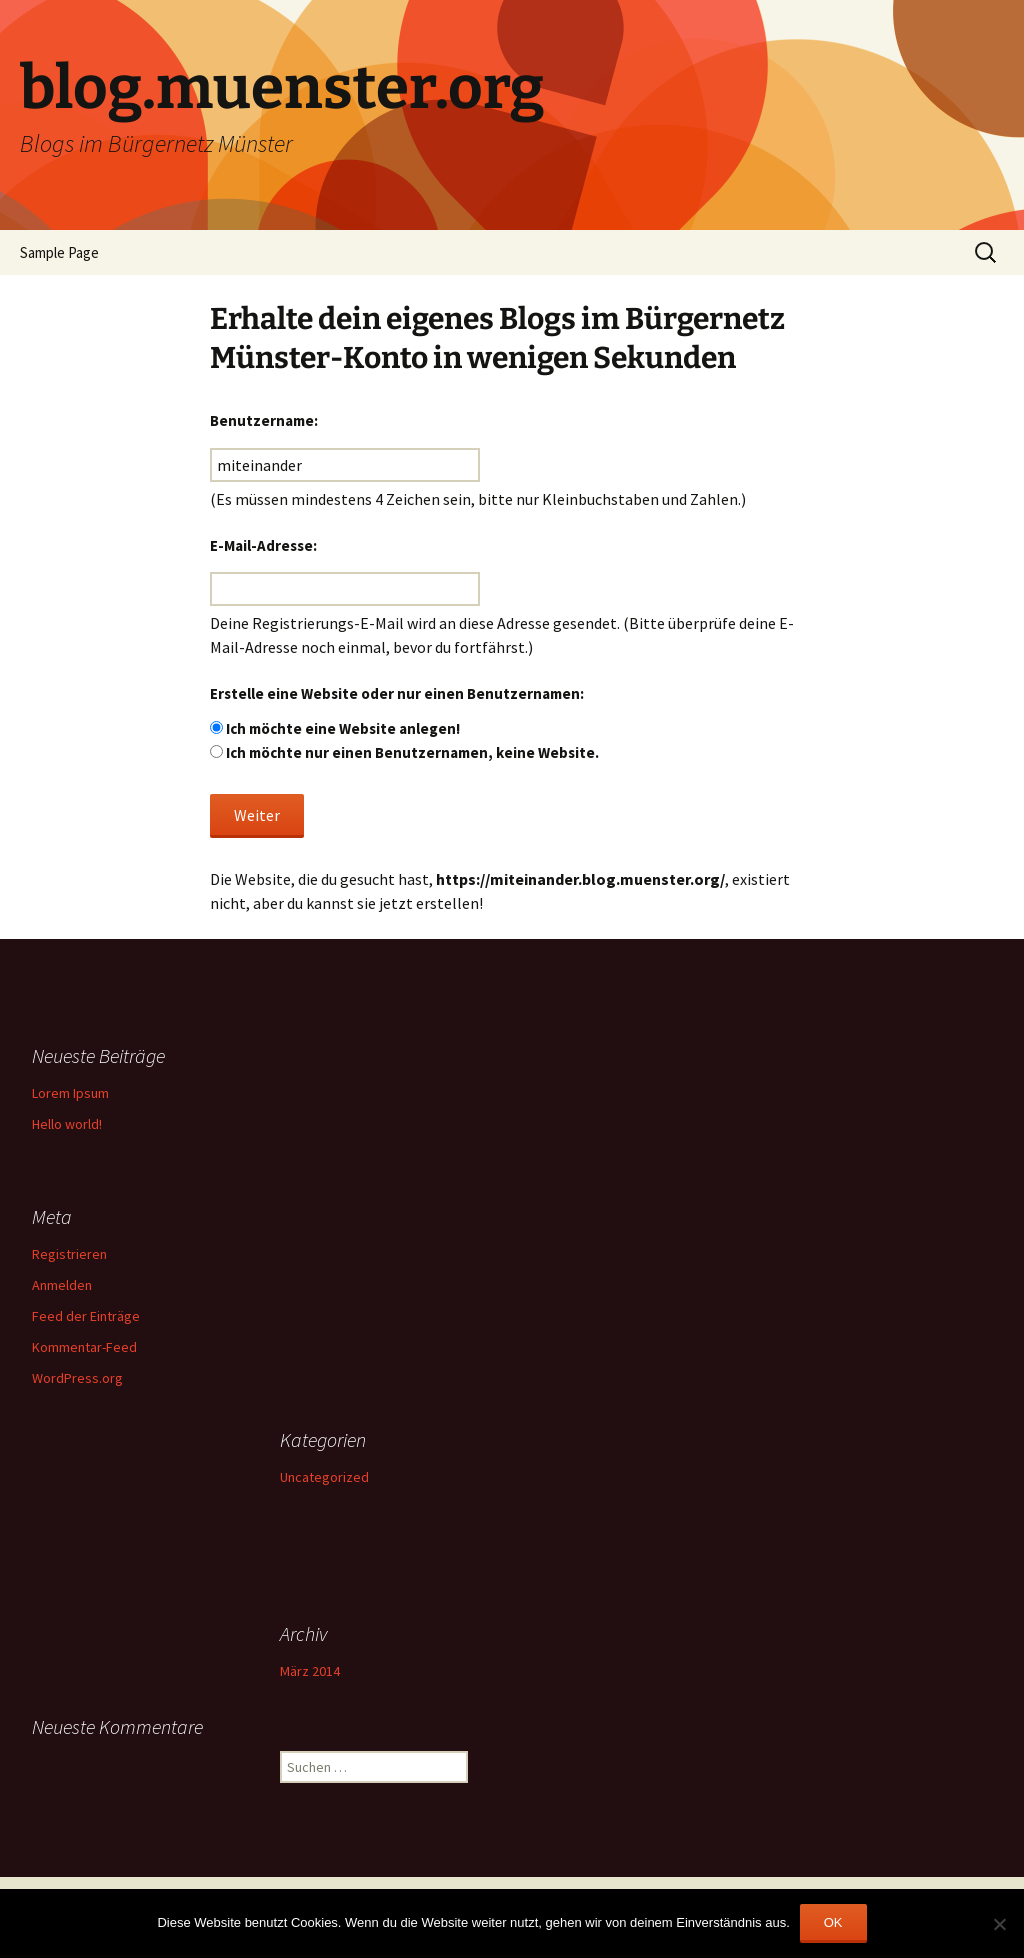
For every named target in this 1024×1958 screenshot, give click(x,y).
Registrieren (69, 1254)
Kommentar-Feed (84, 1347)
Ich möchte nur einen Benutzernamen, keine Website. (412, 752)
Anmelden (62, 1285)
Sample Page (59, 252)
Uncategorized (324, 1477)
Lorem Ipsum (70, 1093)
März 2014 (310, 1671)
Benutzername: (264, 420)
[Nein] (999, 1924)
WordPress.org (77, 1378)
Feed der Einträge (86, 1316)
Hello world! (67, 1124)
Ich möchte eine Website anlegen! (343, 728)
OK (833, 1922)
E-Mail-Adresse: (263, 545)
